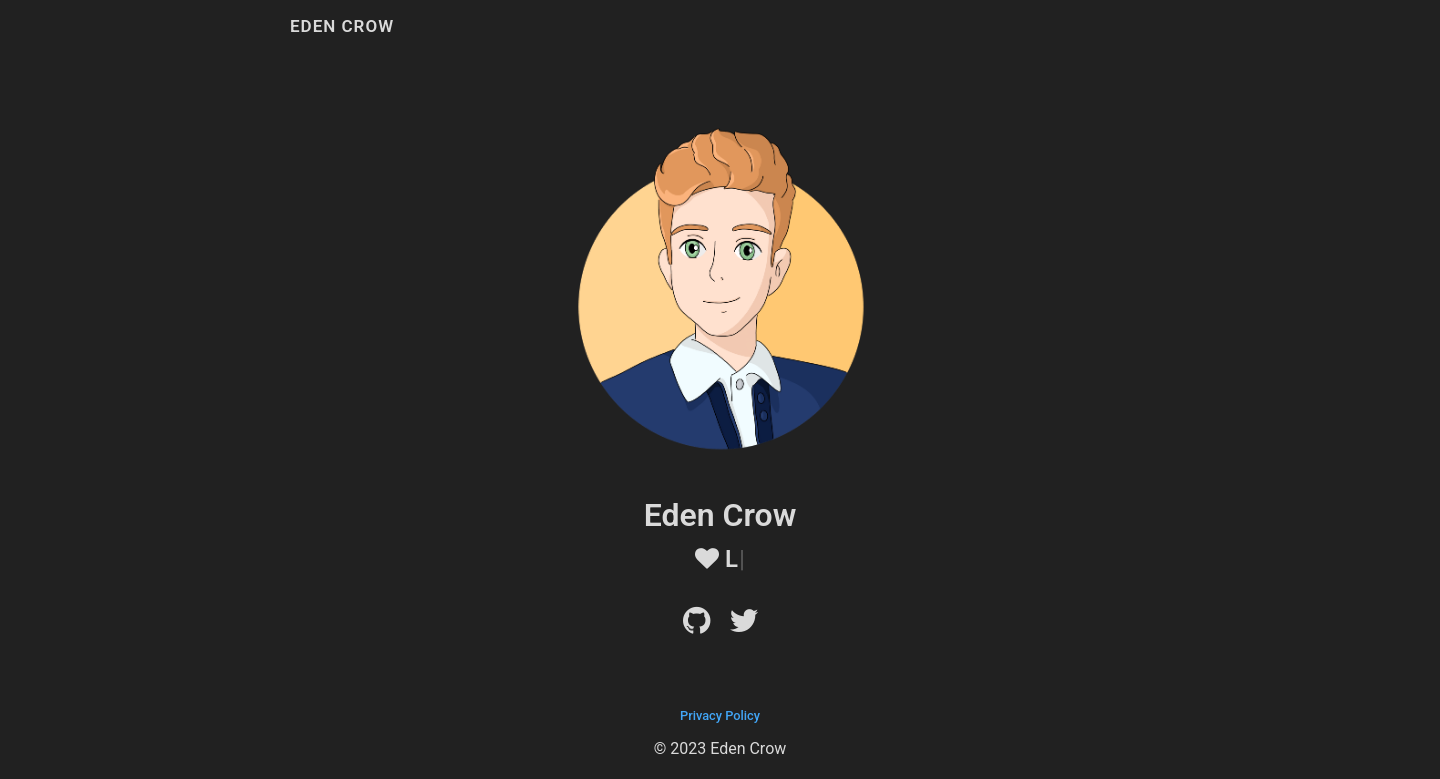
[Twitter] (744, 626)
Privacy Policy (720, 715)
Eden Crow (342, 26)
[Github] (696, 626)
